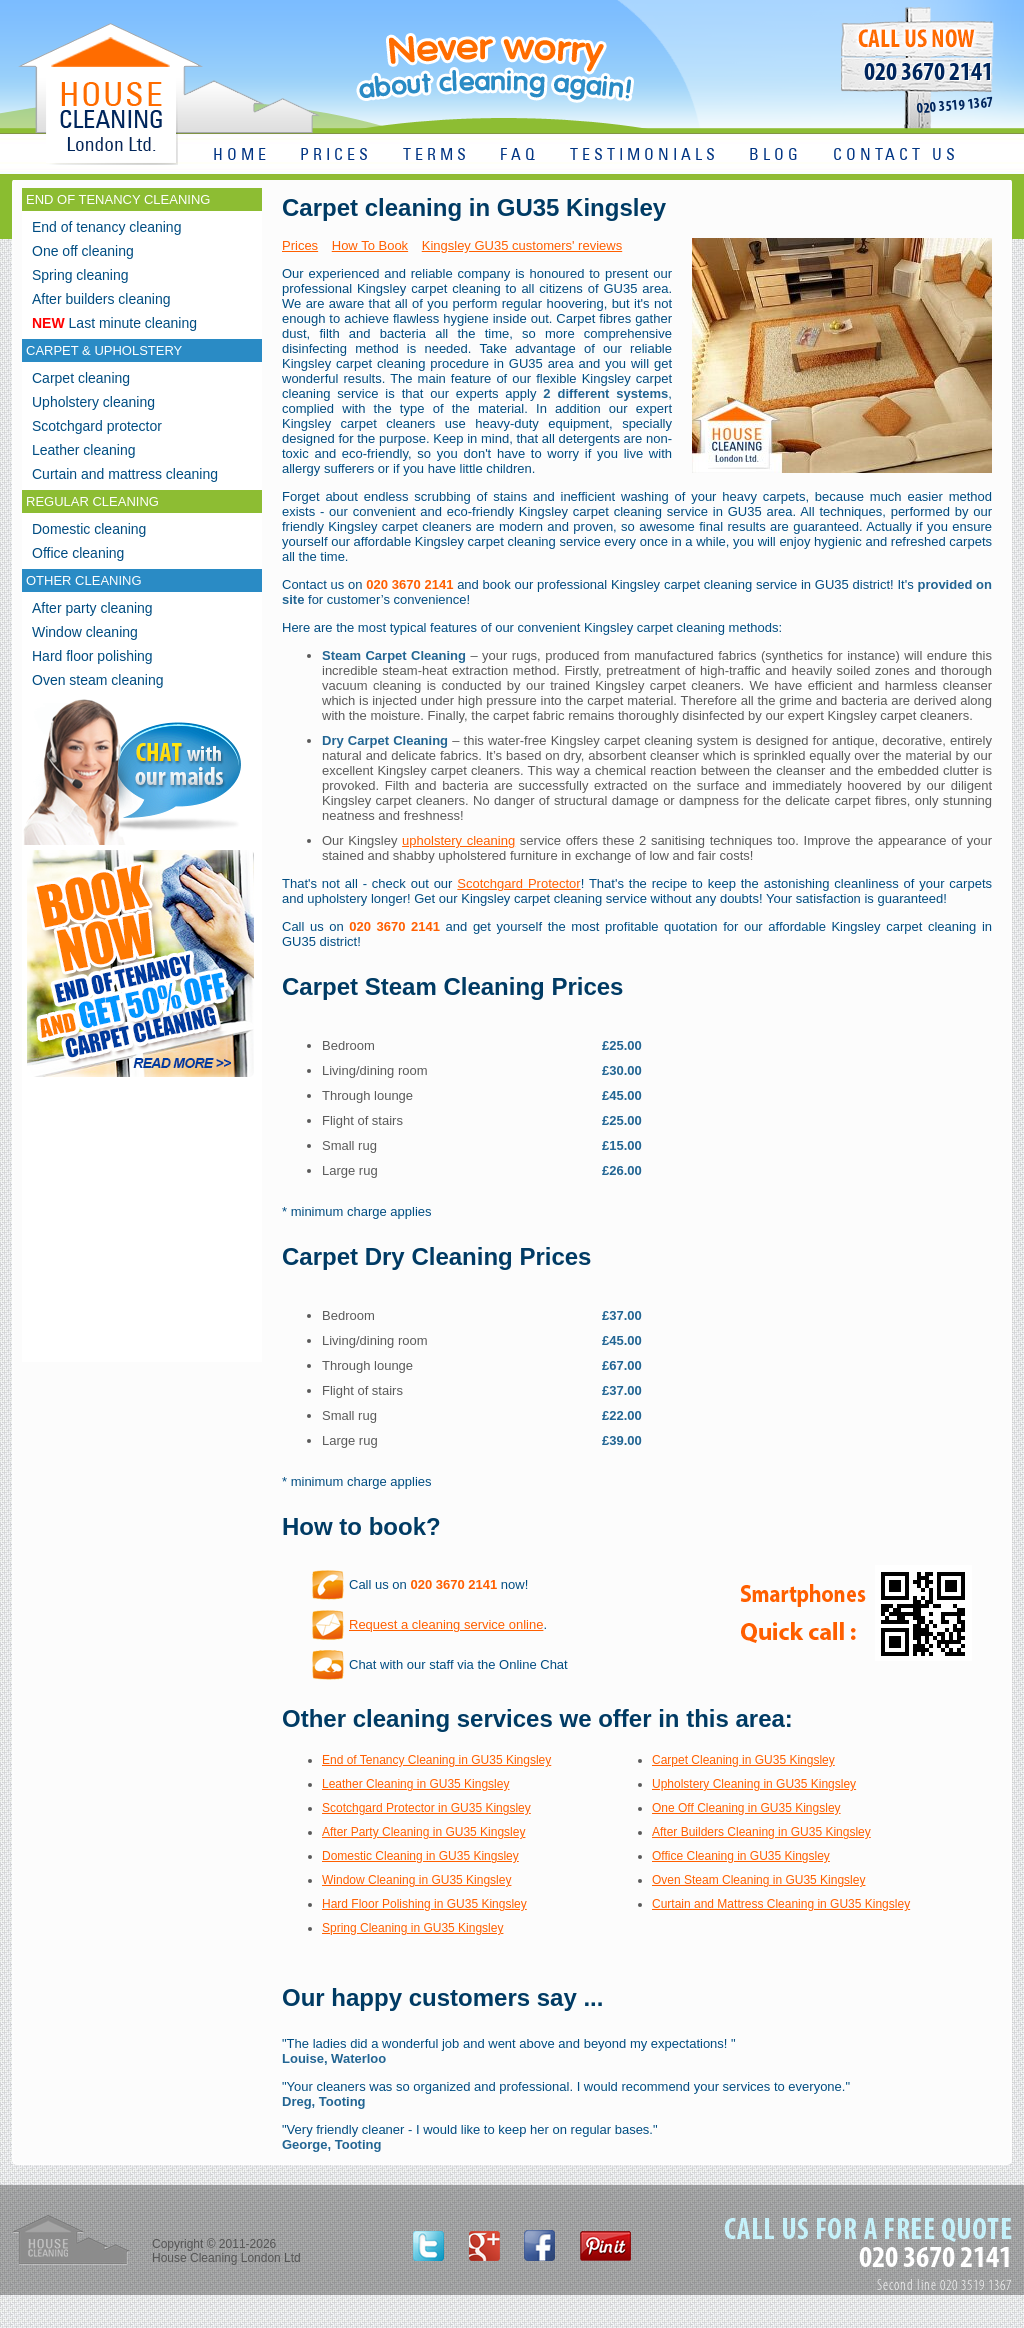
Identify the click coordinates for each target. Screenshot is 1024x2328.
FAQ (519, 155)
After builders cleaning (101, 299)
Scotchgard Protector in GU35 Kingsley (426, 1808)
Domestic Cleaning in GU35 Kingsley (420, 1856)
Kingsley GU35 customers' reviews (522, 245)
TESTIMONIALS (644, 155)
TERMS (436, 155)
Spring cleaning (80, 275)
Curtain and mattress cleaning (125, 474)
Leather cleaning (84, 450)
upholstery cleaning (458, 840)
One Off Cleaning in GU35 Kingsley (746, 1808)
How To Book (370, 245)
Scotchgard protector (97, 426)
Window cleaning (85, 632)
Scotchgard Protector (518, 883)
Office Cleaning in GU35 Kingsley (741, 1856)
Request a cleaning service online (446, 1624)
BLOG (775, 155)
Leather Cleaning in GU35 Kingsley (415, 1784)
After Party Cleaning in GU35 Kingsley (423, 1832)
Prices (300, 245)
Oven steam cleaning (98, 680)
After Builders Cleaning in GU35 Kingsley (761, 1832)
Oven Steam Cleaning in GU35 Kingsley (758, 1880)
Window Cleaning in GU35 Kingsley (416, 1880)
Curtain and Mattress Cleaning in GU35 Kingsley (781, 1904)
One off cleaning (83, 251)
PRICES (336, 155)
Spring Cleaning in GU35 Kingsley (412, 1928)
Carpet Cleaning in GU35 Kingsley (743, 1760)
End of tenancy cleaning (106, 227)
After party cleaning (92, 608)
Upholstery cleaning (93, 402)
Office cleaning (78, 553)
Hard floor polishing (92, 656)
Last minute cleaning (114, 323)
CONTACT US (896, 155)
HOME (241, 155)
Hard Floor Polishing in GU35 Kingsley (424, 1904)
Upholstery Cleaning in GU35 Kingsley (754, 1784)
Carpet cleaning (81, 378)
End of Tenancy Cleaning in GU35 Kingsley (436, 1760)
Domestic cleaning (89, 529)
